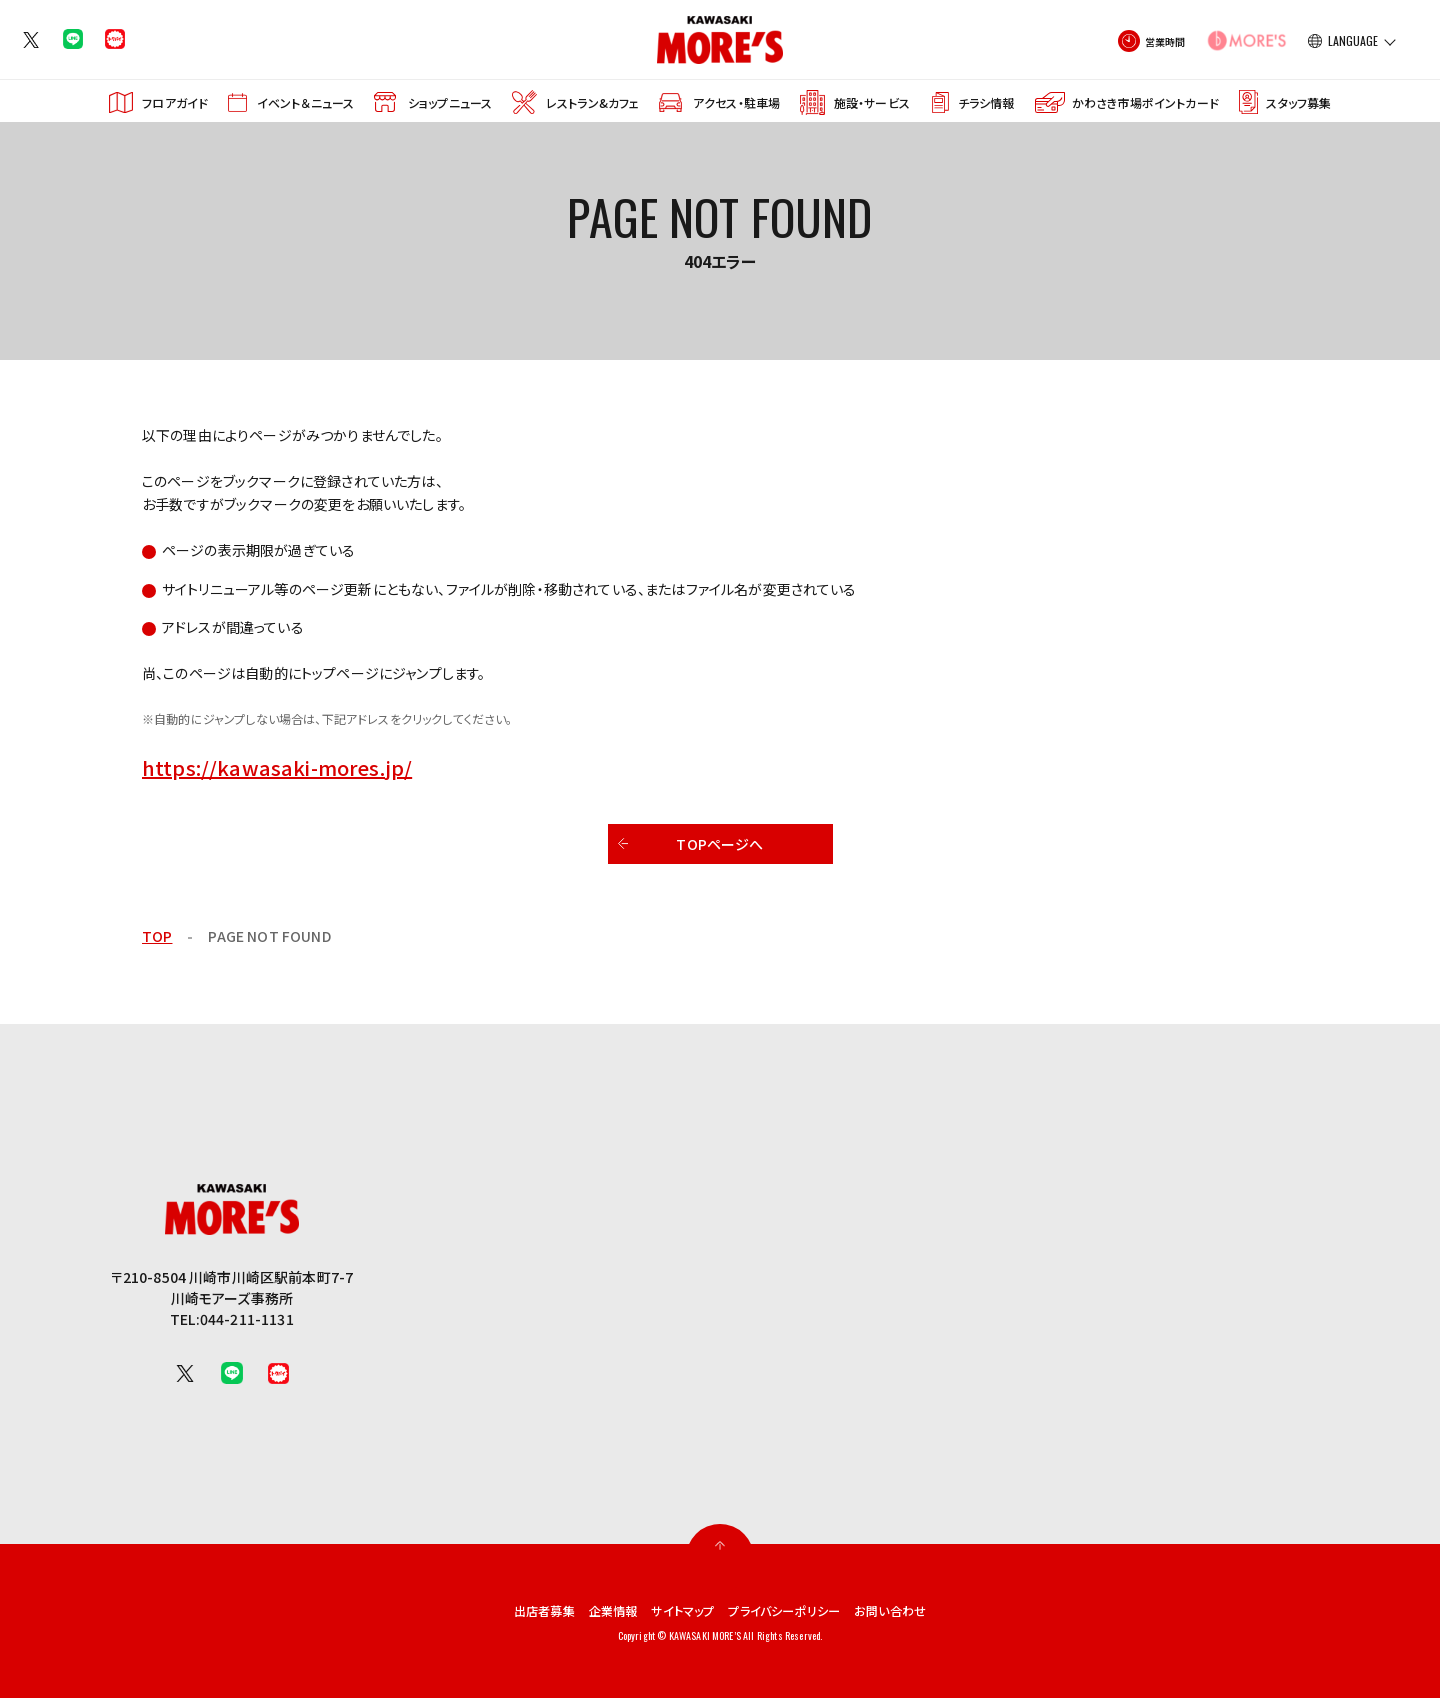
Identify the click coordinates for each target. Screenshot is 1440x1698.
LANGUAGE (1353, 41)
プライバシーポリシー (794, 1610)
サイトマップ (678, 1610)
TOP (157, 936)
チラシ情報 (986, 102)
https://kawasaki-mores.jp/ (277, 767)
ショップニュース (450, 102)
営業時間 (1165, 41)
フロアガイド (175, 102)
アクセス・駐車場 (736, 102)
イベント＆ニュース (305, 102)
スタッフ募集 (1298, 102)
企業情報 (598, 1610)
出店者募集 (521, 1610)
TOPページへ (719, 844)
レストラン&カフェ (592, 102)
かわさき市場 (1145, 102)
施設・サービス (872, 102)
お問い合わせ (914, 1610)
